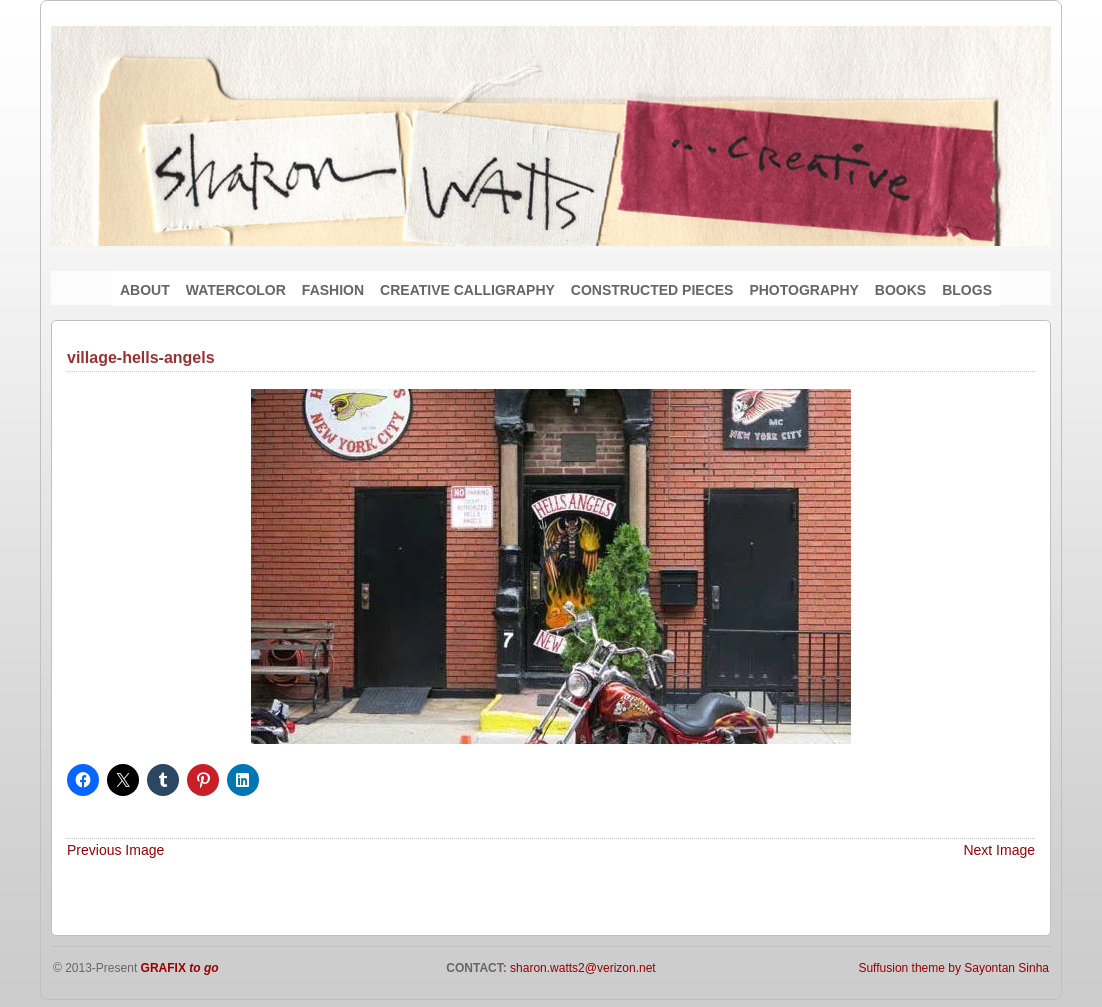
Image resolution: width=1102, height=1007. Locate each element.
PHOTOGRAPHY (803, 290)
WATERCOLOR (236, 290)
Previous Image (115, 850)
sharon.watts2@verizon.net (581, 968)
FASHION (333, 290)
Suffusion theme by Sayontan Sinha (953, 968)
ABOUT (145, 290)
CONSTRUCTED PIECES (652, 290)
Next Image (999, 850)
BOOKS (900, 290)
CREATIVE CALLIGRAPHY (467, 290)
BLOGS (967, 290)
